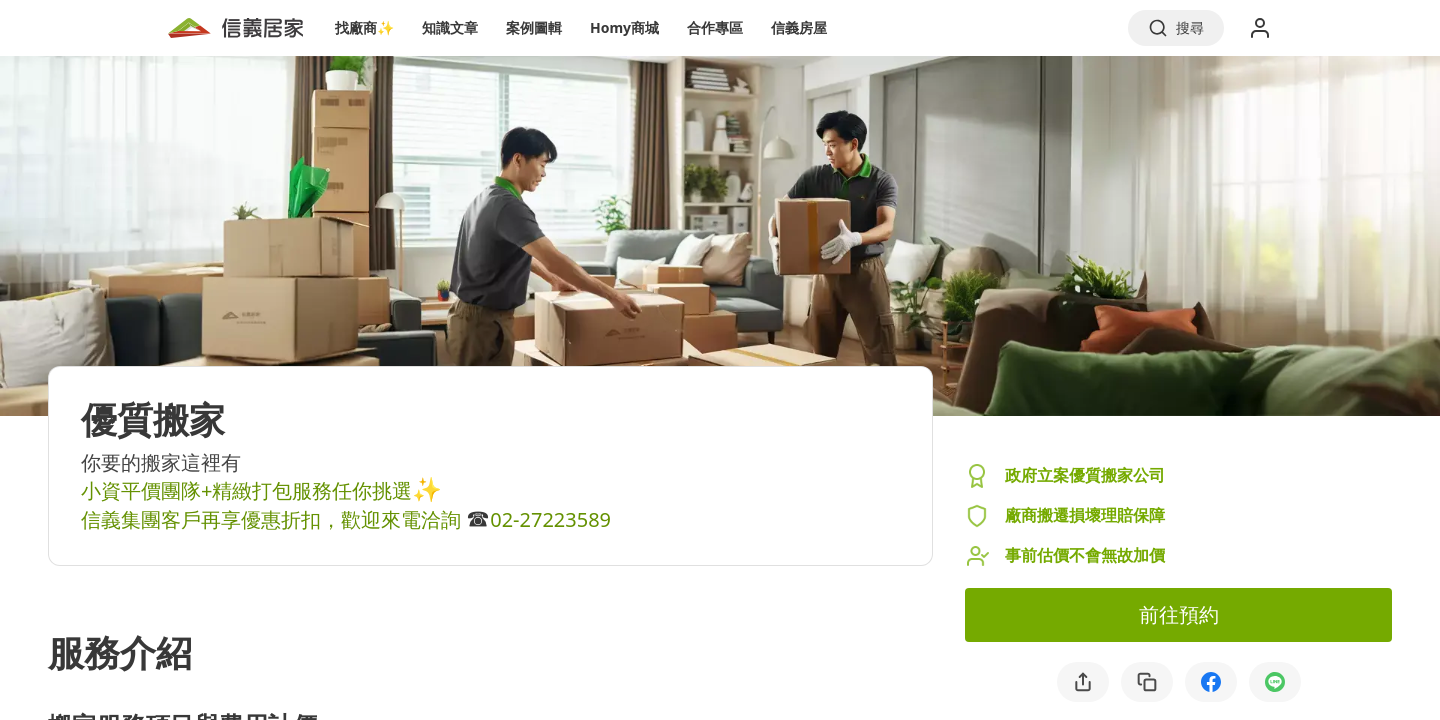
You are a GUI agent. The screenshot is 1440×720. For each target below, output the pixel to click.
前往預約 (1178, 615)
